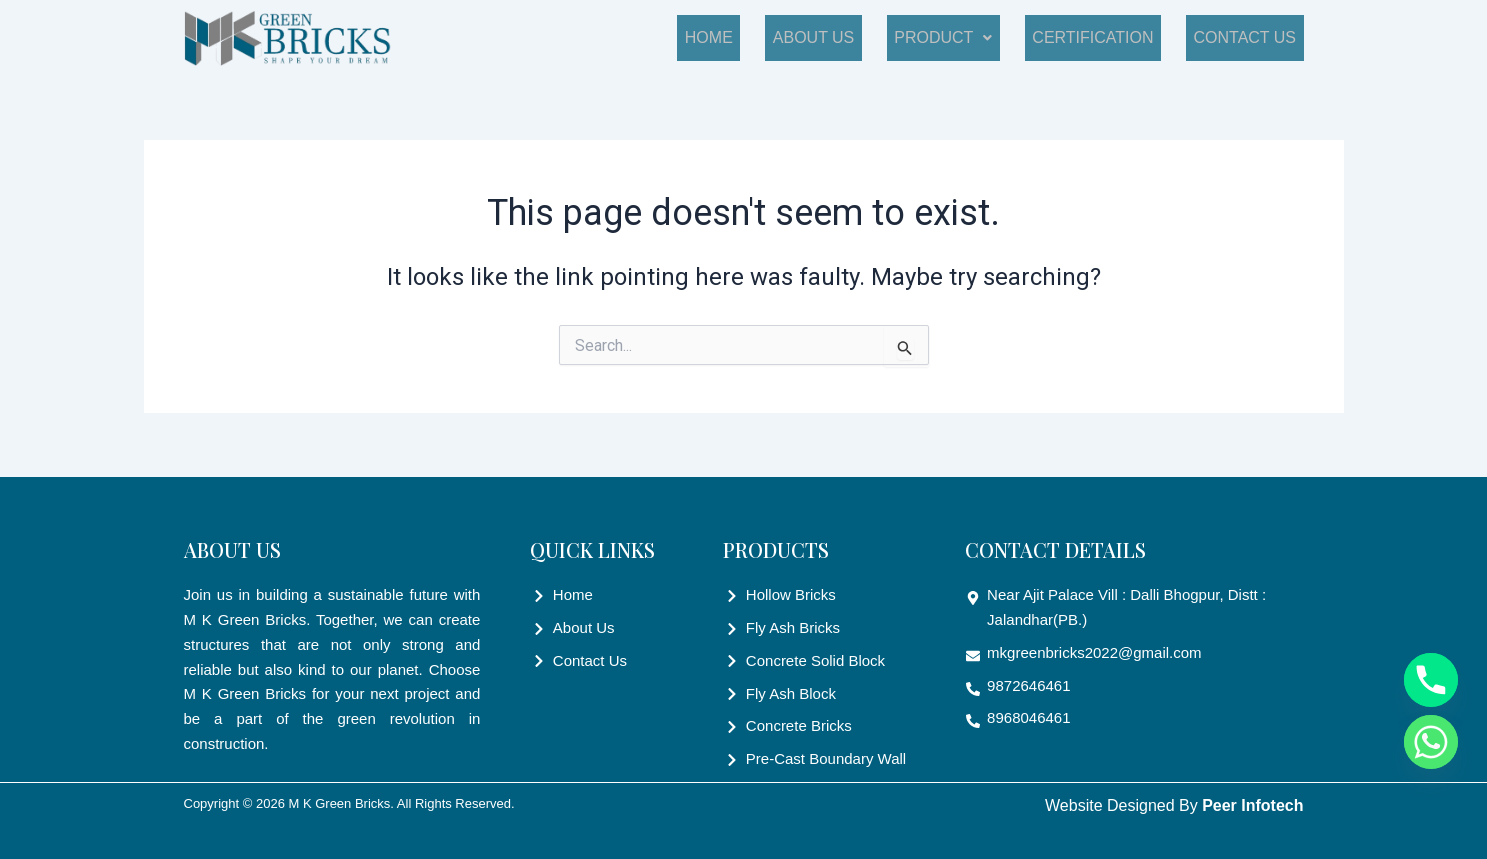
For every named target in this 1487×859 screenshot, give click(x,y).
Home (776, 37)
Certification (1115, 37)
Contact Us (1252, 37)
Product (981, 37)
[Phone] (1431, 680)
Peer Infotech (1252, 805)
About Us (866, 37)
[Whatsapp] (1431, 742)
